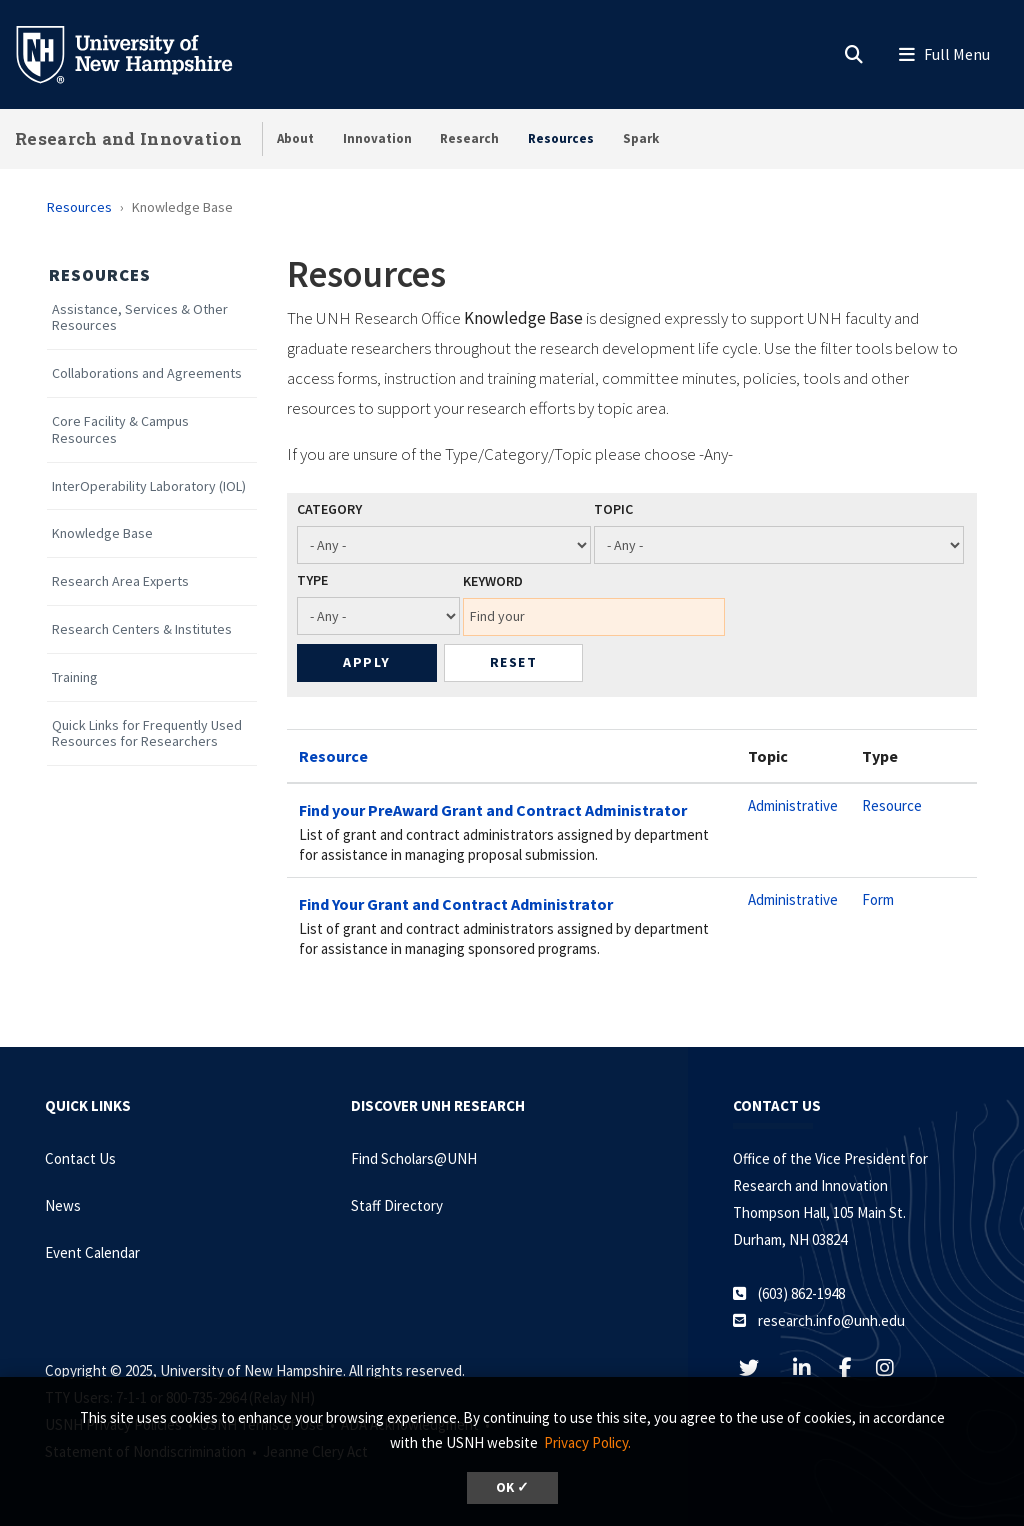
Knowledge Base (102, 533)
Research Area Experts (120, 581)
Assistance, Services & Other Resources (140, 318)
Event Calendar (92, 1252)
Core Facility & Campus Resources (120, 430)
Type (312, 580)
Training (75, 677)
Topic (613, 509)
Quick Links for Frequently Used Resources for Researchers (147, 734)
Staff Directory (397, 1205)
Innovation (377, 138)
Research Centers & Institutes (142, 629)
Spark (641, 138)
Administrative (793, 805)
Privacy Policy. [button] (587, 1442)
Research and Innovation (128, 138)
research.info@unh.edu (831, 1320)
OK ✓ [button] (512, 1487)
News (63, 1205)
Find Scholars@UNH (414, 1158)
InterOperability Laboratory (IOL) (149, 486)
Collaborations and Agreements (147, 373)
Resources (561, 138)
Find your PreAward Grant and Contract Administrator (493, 810)
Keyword (493, 581)
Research (469, 138)
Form (878, 899)
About (295, 138)
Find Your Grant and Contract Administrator (456, 904)
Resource (333, 756)
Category (329, 509)
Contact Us (80, 1158)
